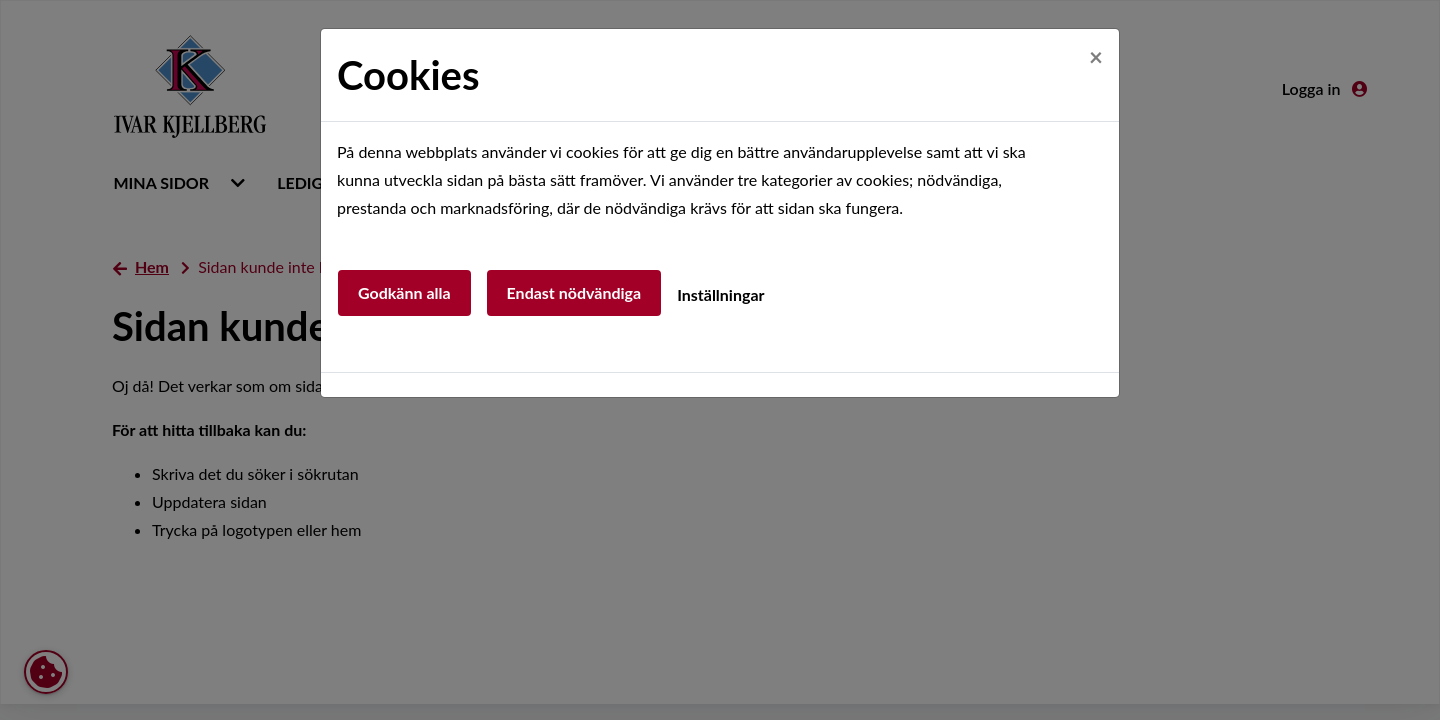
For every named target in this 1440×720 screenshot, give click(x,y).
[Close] (1096, 57)
